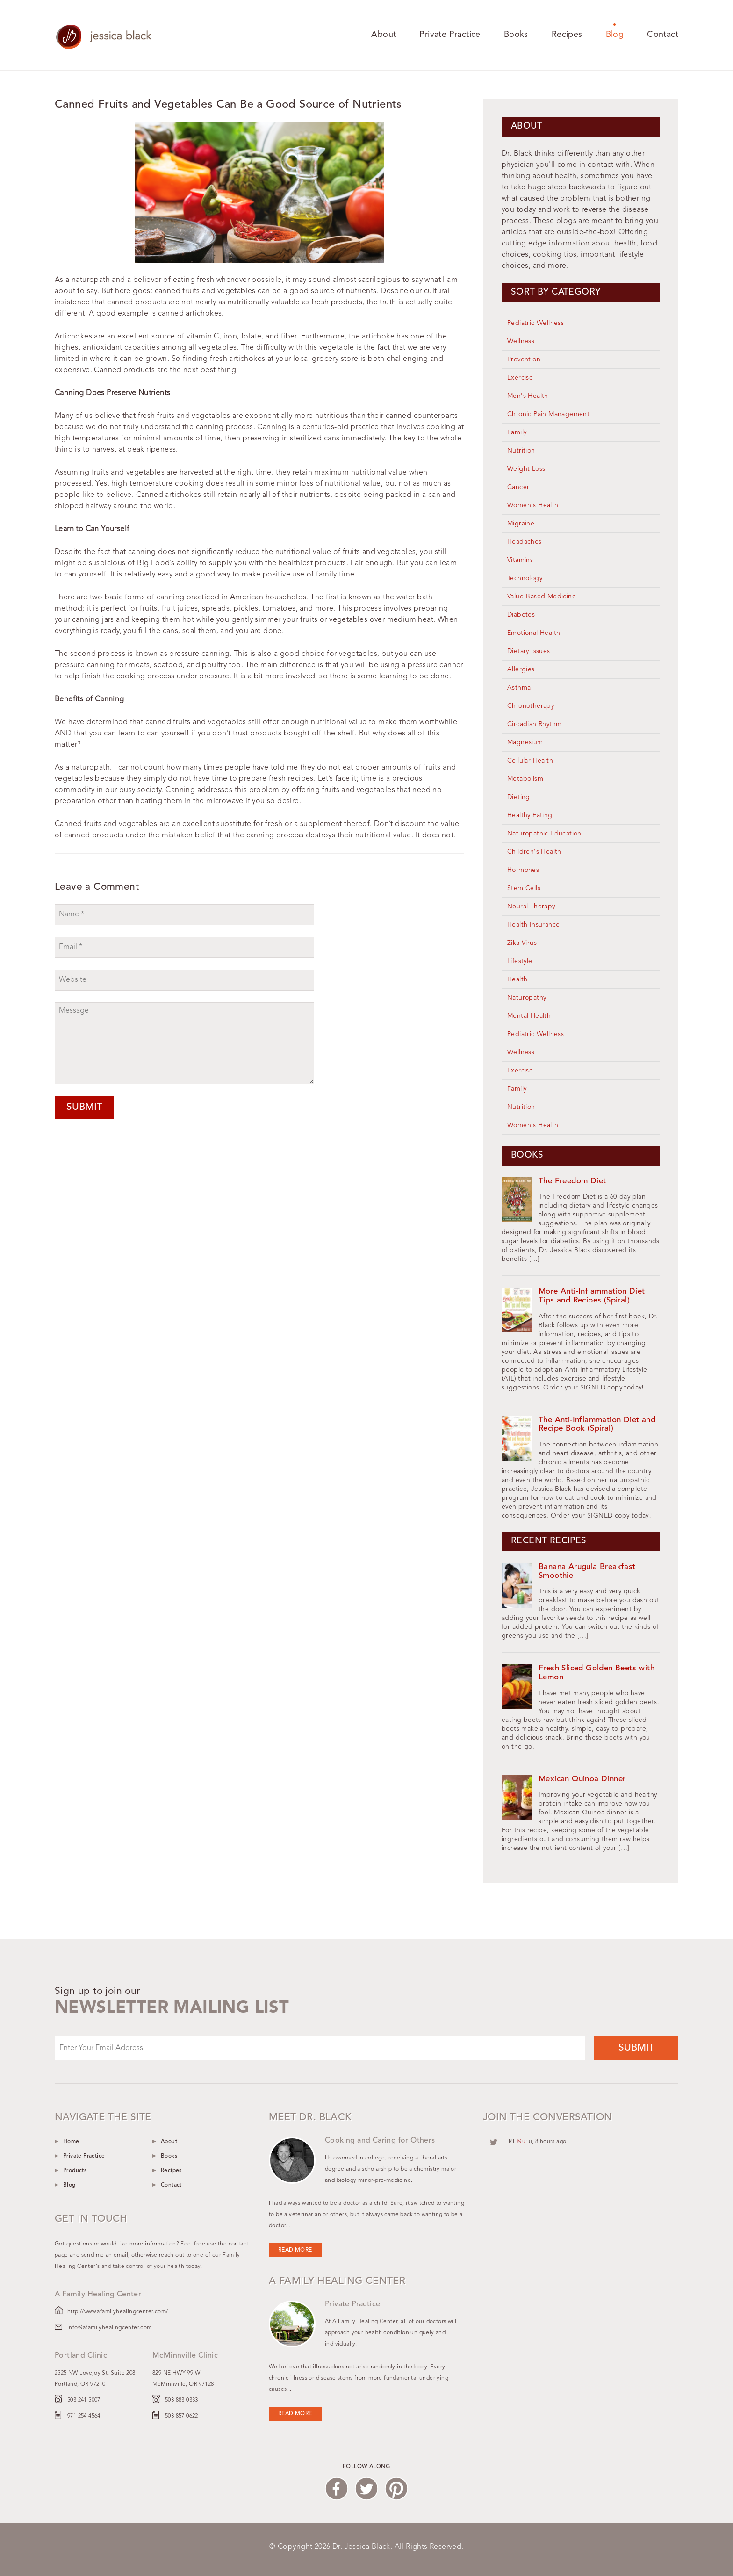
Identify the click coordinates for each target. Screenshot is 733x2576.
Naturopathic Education (544, 833)
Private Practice (449, 34)
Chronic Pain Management (548, 414)
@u (521, 2141)
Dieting (518, 797)
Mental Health (529, 1016)
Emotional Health (533, 633)
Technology (524, 578)
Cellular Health (530, 760)
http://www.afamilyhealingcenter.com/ (117, 2312)
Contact (662, 34)
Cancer (518, 487)
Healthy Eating (530, 815)
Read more (295, 2250)
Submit (84, 1107)
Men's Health (527, 396)
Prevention (523, 359)
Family (516, 432)
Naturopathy (526, 997)
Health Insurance (533, 924)
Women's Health (533, 505)
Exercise (520, 377)
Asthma (519, 687)
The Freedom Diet (572, 1181)
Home (71, 2141)
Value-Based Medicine (541, 596)
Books (516, 34)
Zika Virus (522, 943)
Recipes (567, 34)
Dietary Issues (528, 651)
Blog (615, 34)
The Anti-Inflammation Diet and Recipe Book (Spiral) (597, 1424)
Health (517, 979)
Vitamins (520, 560)
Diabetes (521, 615)
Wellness (520, 341)
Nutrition (521, 450)
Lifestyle (519, 961)
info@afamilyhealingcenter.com (109, 2328)
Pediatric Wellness (535, 323)
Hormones (523, 870)
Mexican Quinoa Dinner (582, 1779)
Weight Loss (526, 469)
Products (74, 2170)
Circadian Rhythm (534, 724)
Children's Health (534, 852)
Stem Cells (523, 888)
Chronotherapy (530, 706)
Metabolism (525, 779)
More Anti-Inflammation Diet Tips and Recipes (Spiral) (592, 1296)
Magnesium (525, 742)
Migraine (520, 523)
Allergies (521, 669)
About (383, 34)
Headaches (524, 542)
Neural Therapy (531, 906)
